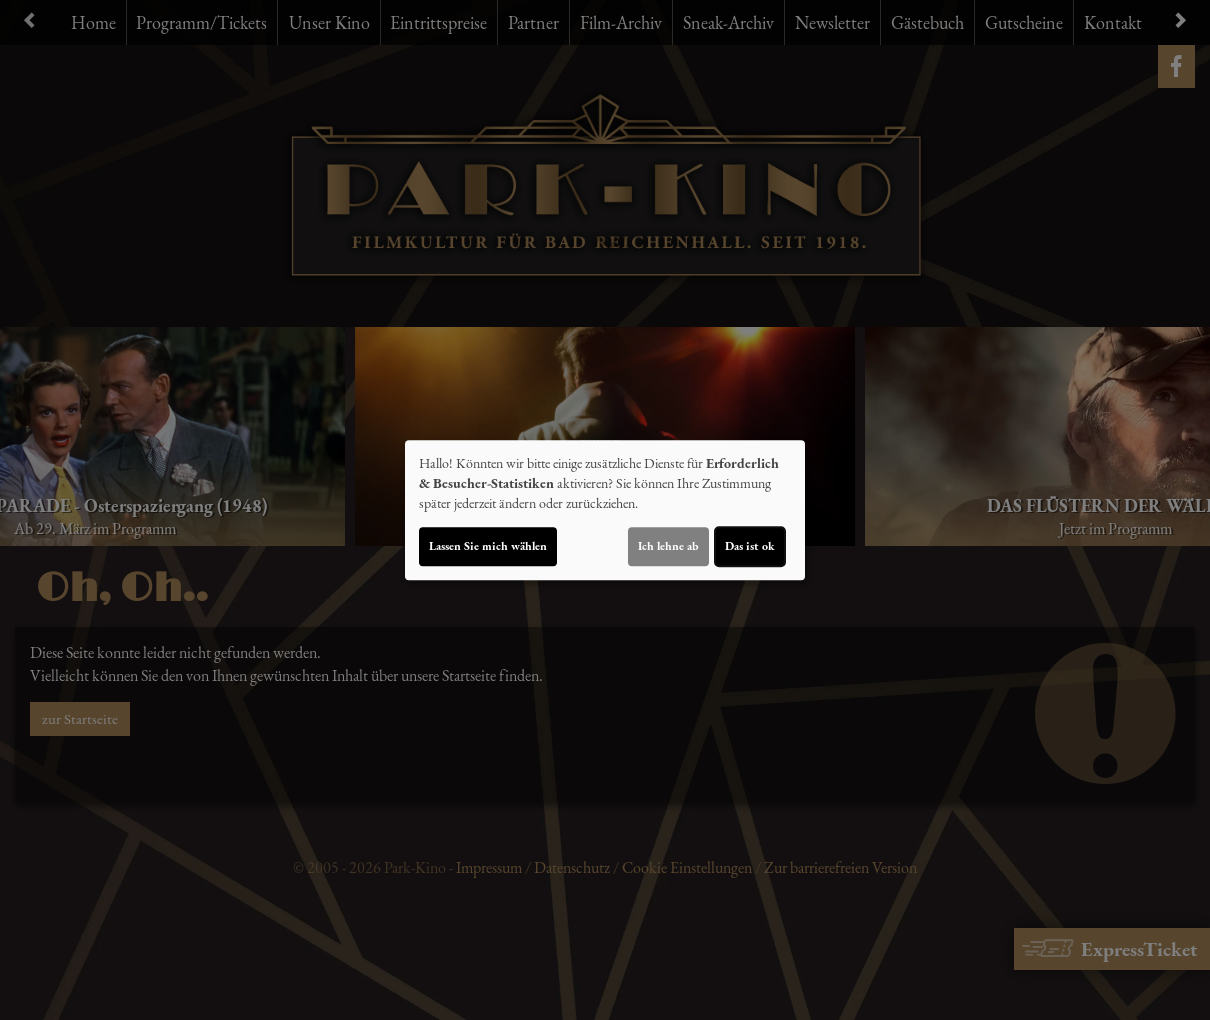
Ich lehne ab (668, 546)
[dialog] (605, 510)
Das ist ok (750, 546)
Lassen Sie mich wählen (488, 546)
